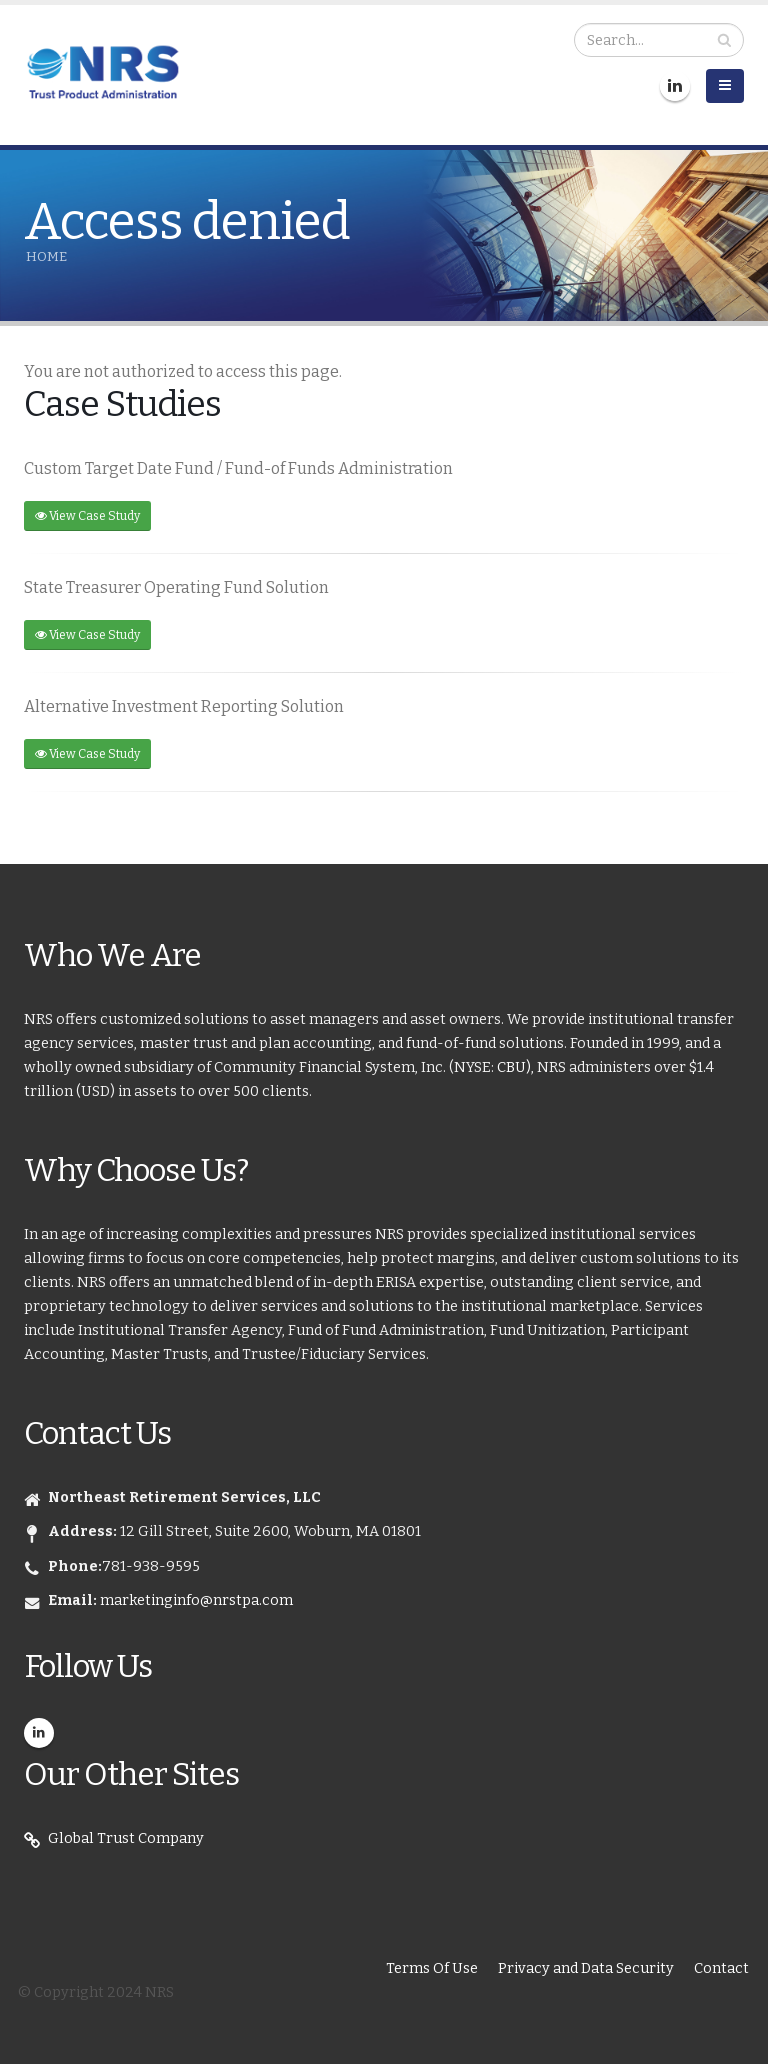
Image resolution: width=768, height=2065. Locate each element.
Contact (721, 1968)
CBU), (517, 1067)
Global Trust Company (126, 1838)
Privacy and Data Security (586, 1968)
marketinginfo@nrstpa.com (196, 1600)
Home (46, 256)
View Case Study (87, 516)
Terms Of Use (432, 1968)
